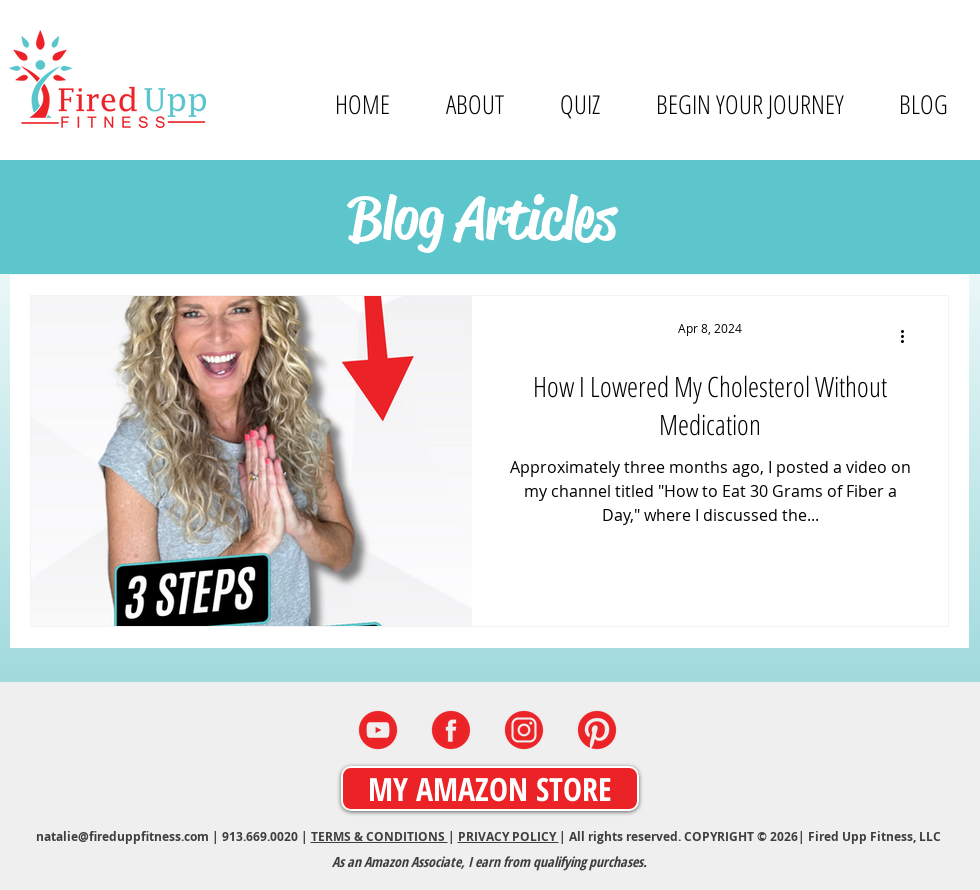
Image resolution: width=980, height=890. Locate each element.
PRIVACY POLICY (508, 836)
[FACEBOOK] (451, 730)
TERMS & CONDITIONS (379, 836)
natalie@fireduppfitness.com (122, 836)
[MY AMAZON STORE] (490, 788)
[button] (474, 104)
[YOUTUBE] (378, 730)
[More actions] (909, 337)
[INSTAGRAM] (524, 730)
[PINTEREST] (597, 730)
